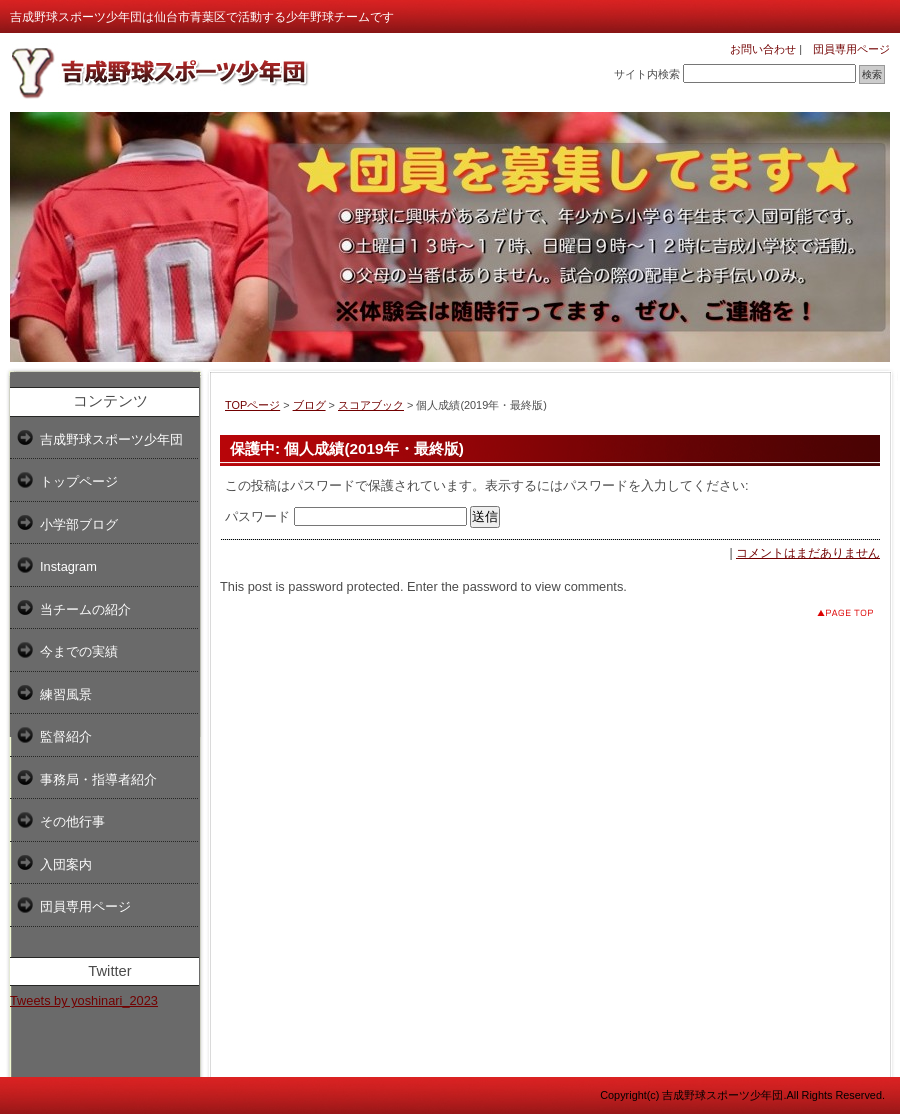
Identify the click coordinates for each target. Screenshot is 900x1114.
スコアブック (371, 405)
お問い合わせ (763, 49)
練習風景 (66, 694)
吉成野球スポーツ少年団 (111, 439)
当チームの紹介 (85, 609)
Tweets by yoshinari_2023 (84, 1000)
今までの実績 (79, 651)
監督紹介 (66, 736)
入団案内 (66, 864)
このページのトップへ (829, 612)
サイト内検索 (647, 74)
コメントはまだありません (808, 553)
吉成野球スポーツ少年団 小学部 (160, 72)
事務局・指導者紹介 (98, 779)
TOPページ (252, 405)
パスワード (346, 516)
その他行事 (72, 821)
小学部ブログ (79, 524)
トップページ (79, 481)
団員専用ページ (846, 49)
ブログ (309, 405)
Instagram (68, 566)
